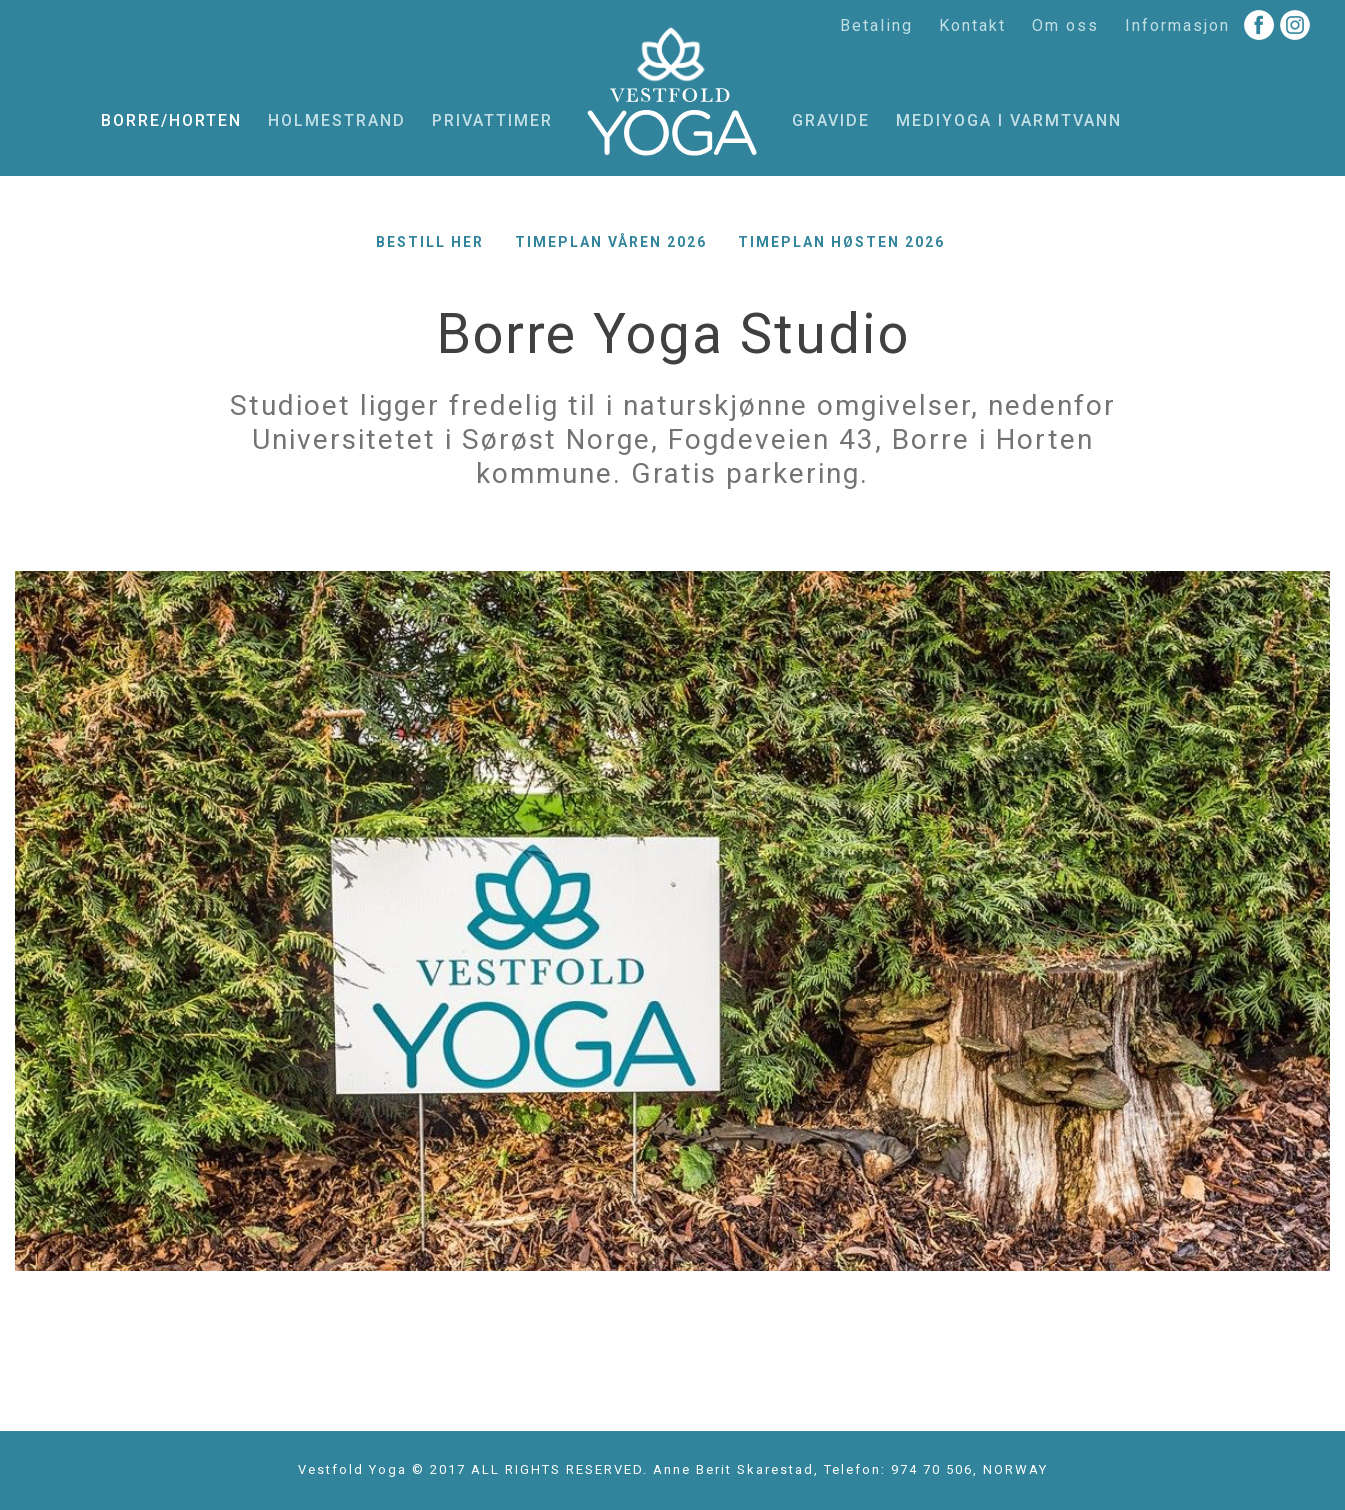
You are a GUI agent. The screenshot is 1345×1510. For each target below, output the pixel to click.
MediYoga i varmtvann (1009, 120)
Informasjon (1177, 25)
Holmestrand (337, 120)
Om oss (1065, 25)
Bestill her (430, 242)
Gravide (831, 120)
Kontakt (972, 25)
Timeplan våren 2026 (611, 242)
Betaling (876, 25)
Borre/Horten (171, 120)
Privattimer (492, 120)
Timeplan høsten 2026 (841, 242)
